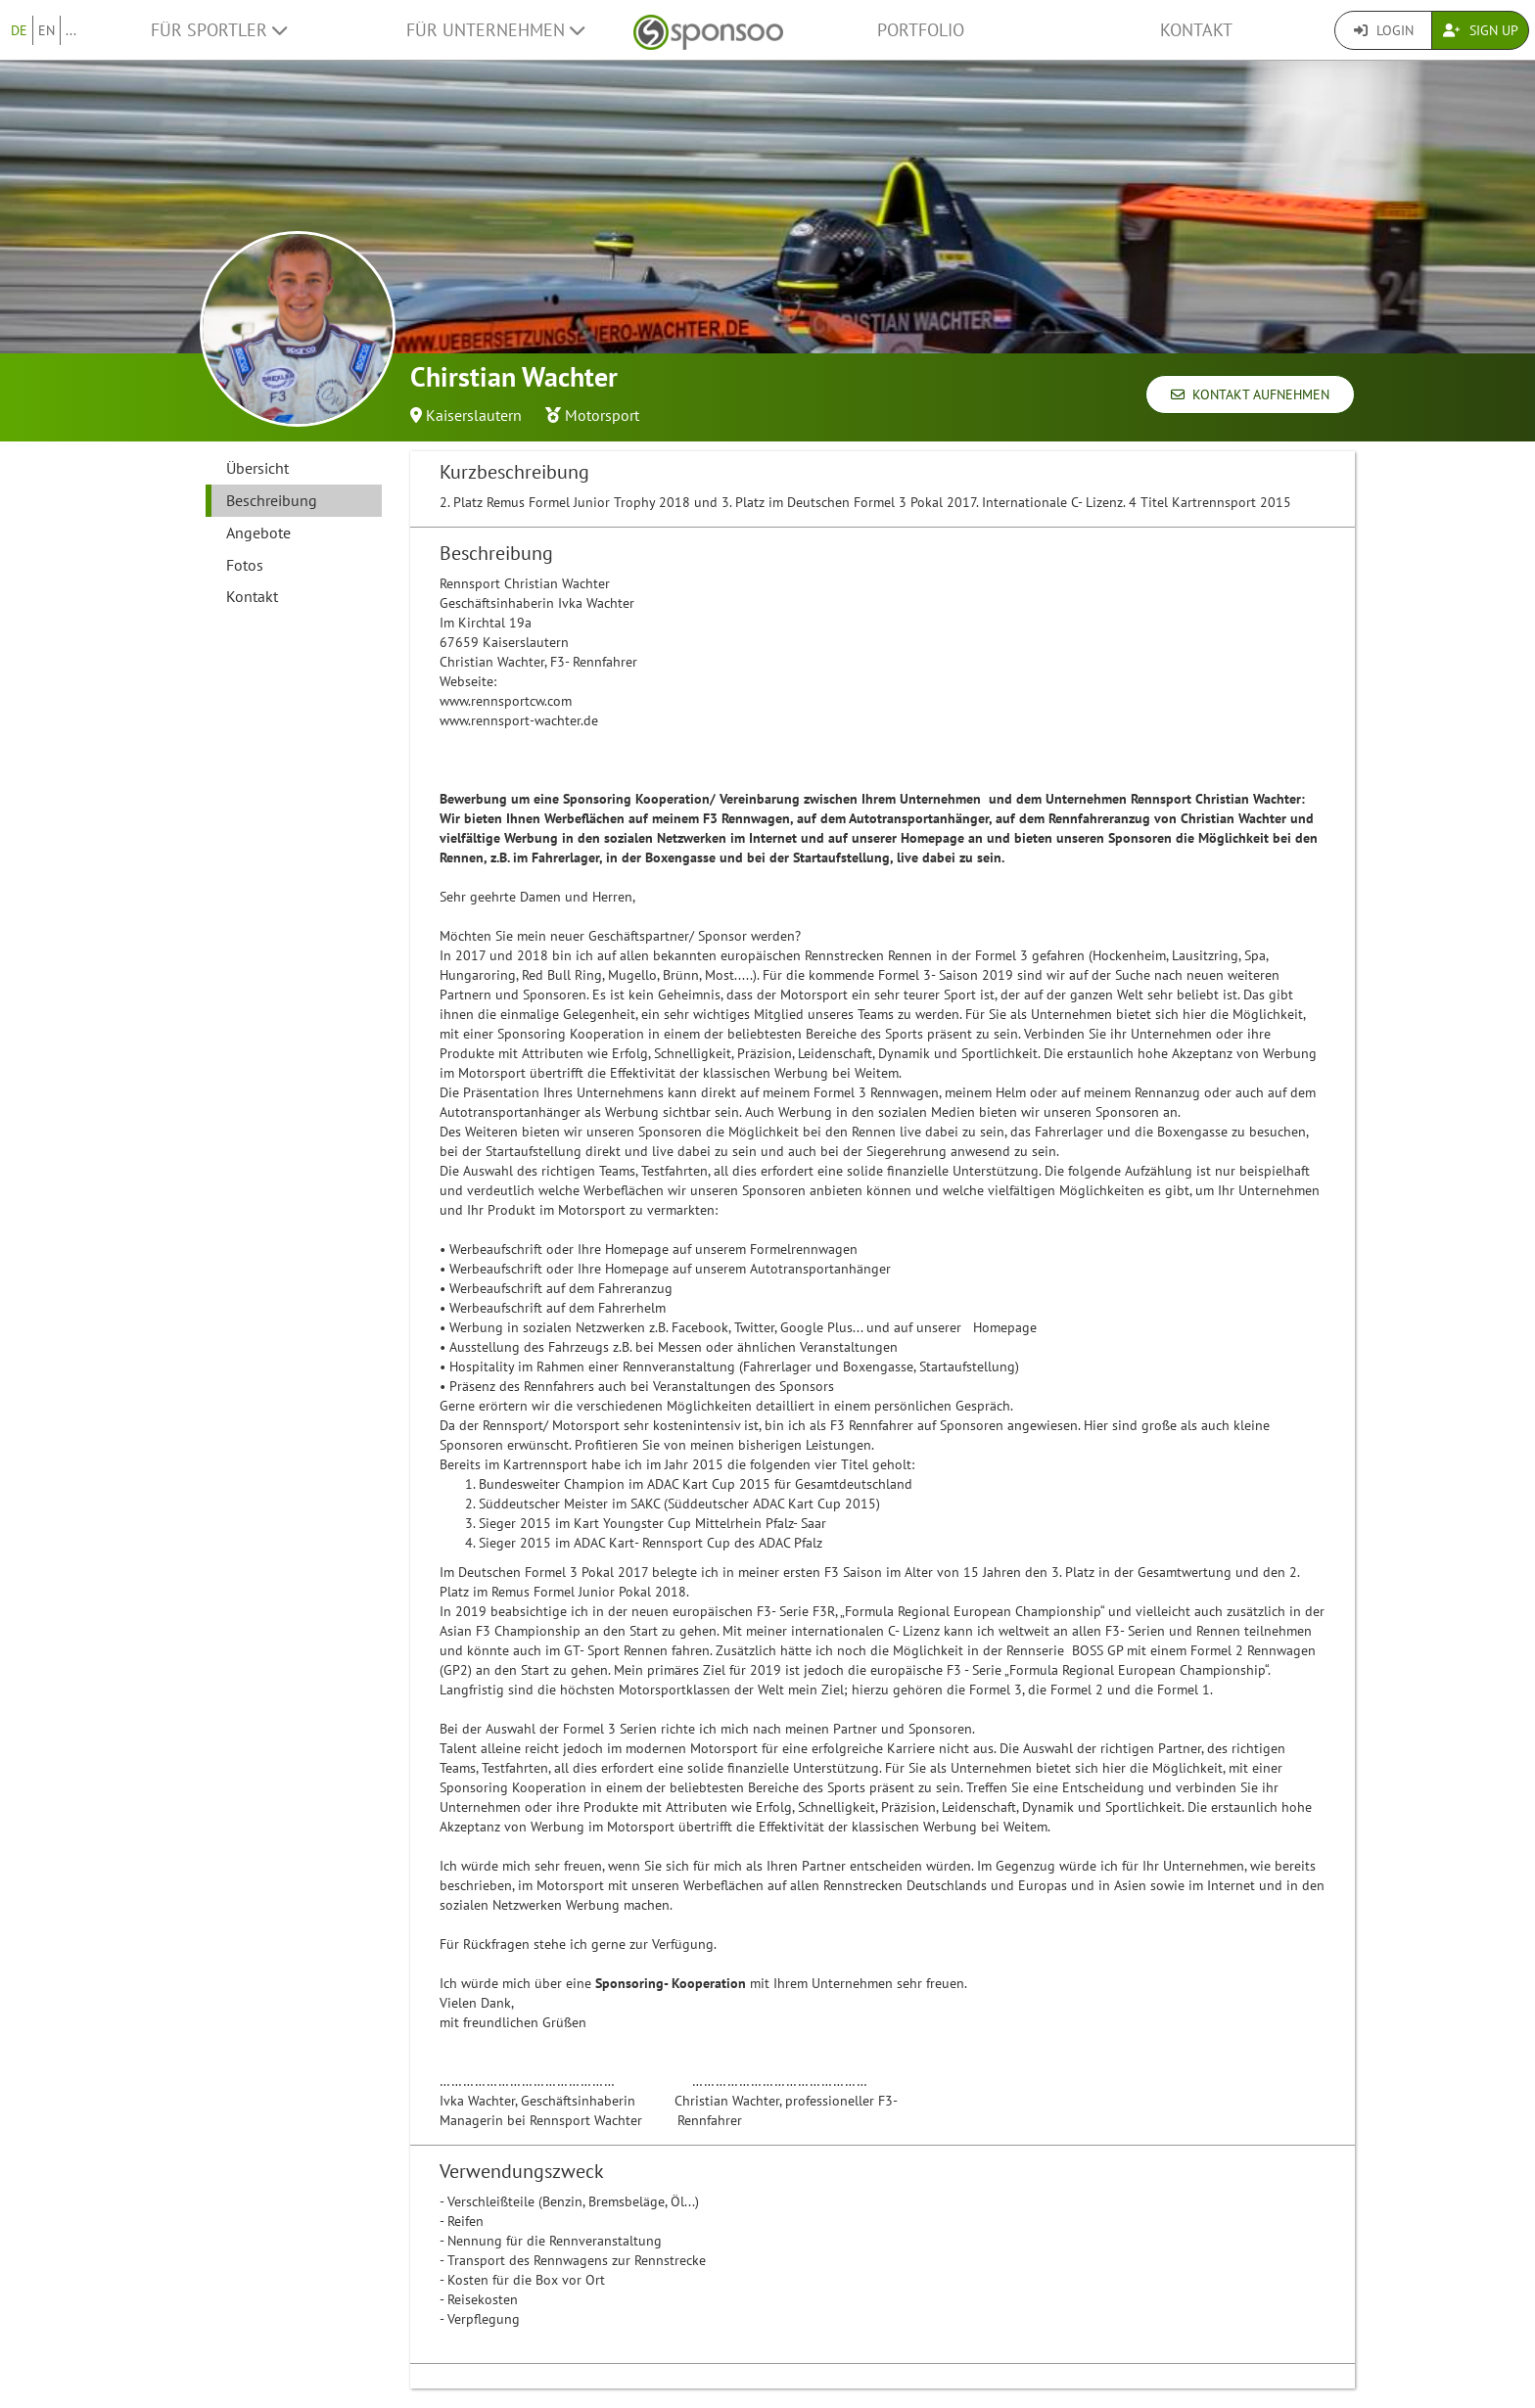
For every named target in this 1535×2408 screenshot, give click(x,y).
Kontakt (1196, 30)
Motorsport (602, 415)
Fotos (244, 565)
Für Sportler (219, 30)
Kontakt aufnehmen (1250, 394)
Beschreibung (271, 500)
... (71, 30)
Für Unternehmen (495, 30)
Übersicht (257, 468)
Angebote (258, 532)
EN (46, 30)
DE (19, 30)
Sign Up (1480, 30)
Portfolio (920, 30)
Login (1384, 30)
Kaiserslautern (474, 415)
